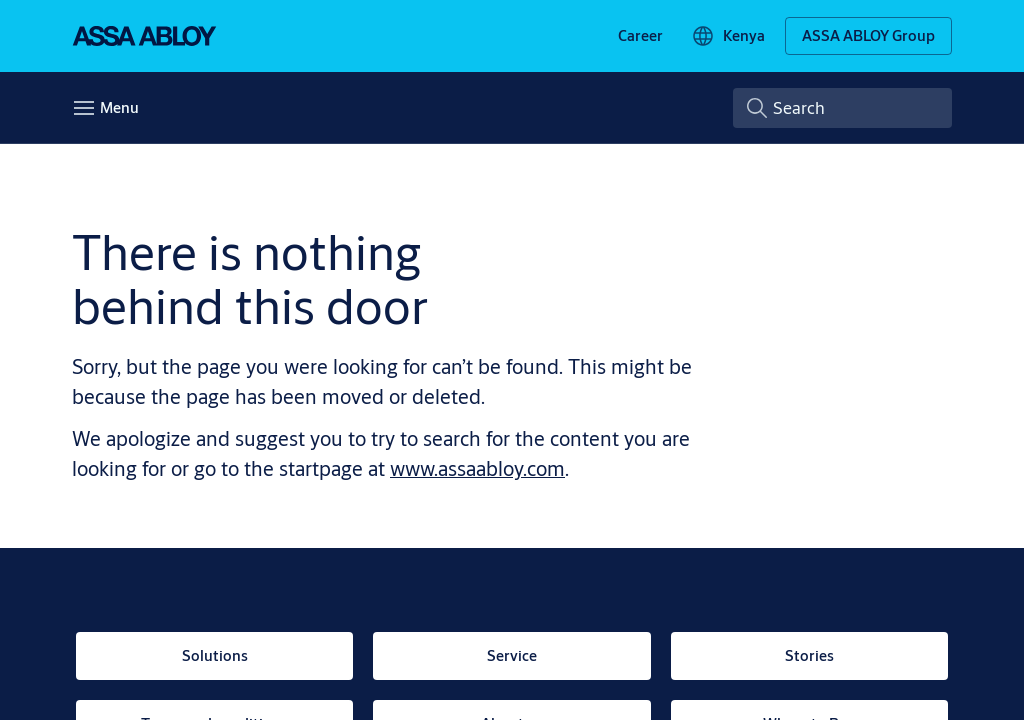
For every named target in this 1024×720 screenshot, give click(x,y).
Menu (119, 107)
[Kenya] (728, 36)
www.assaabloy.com (477, 468)
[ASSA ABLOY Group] (868, 36)
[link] (640, 36)
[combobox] (842, 108)
